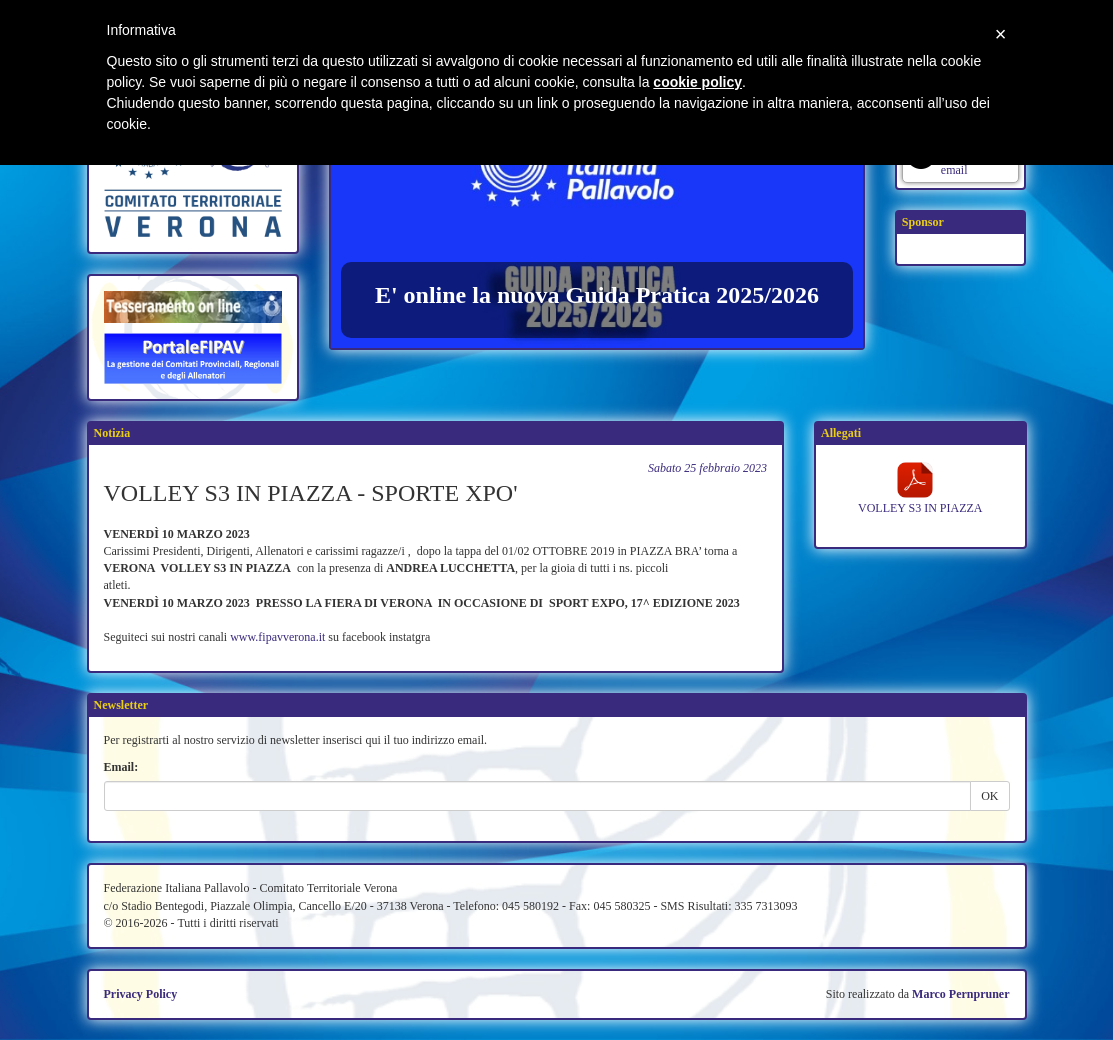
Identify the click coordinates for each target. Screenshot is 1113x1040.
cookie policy (697, 82)
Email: (121, 767)
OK (989, 796)
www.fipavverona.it (277, 637)
